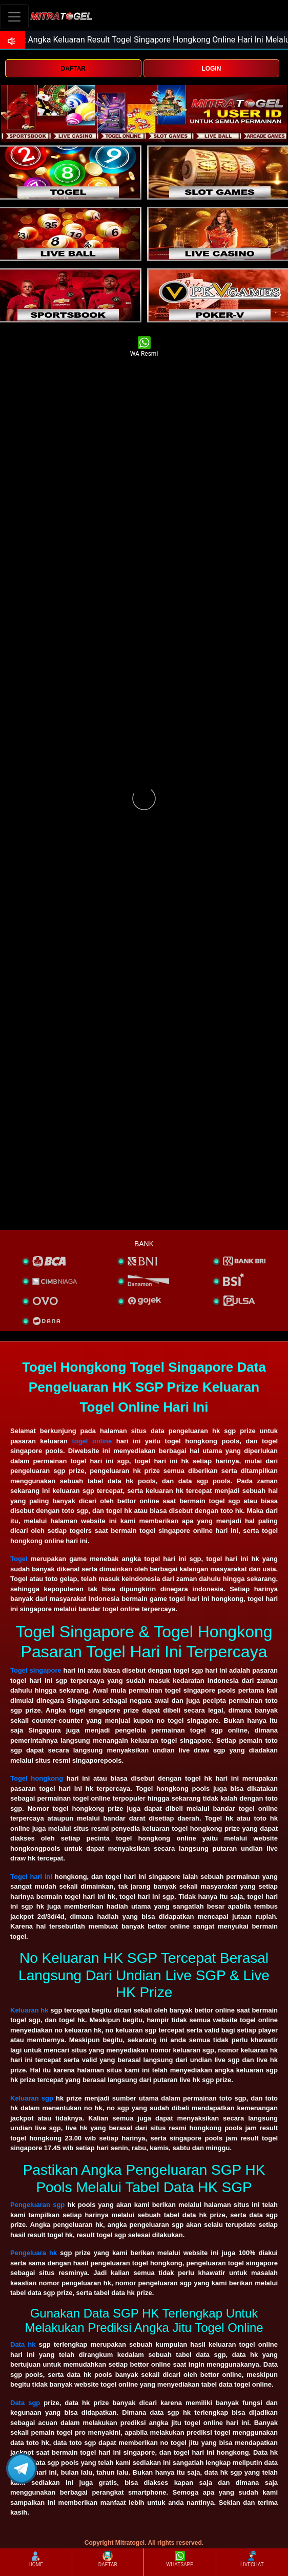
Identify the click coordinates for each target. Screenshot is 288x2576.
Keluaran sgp (31, 2098)
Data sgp (25, 2403)
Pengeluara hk (33, 2253)
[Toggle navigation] (14, 16)
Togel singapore (35, 1670)
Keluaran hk (29, 2010)
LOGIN (211, 68)
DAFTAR (73, 68)
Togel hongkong (36, 1778)
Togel (19, 1559)
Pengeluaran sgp (37, 2205)
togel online (92, 1441)
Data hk (22, 2344)
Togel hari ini (31, 1876)
